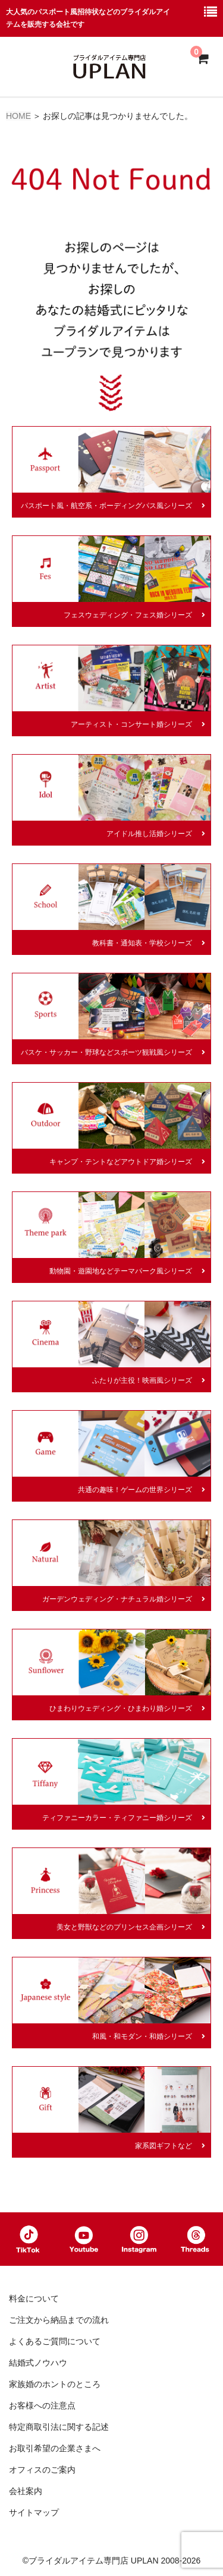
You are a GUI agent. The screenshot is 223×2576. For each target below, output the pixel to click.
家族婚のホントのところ (54, 2384)
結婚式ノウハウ (38, 2362)
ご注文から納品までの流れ (59, 2320)
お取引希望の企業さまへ (54, 2448)
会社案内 (25, 2491)
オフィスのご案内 (42, 2469)
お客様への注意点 (42, 2405)
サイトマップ (34, 2512)
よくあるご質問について (54, 2341)
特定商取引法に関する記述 (59, 2427)
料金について (34, 2298)
